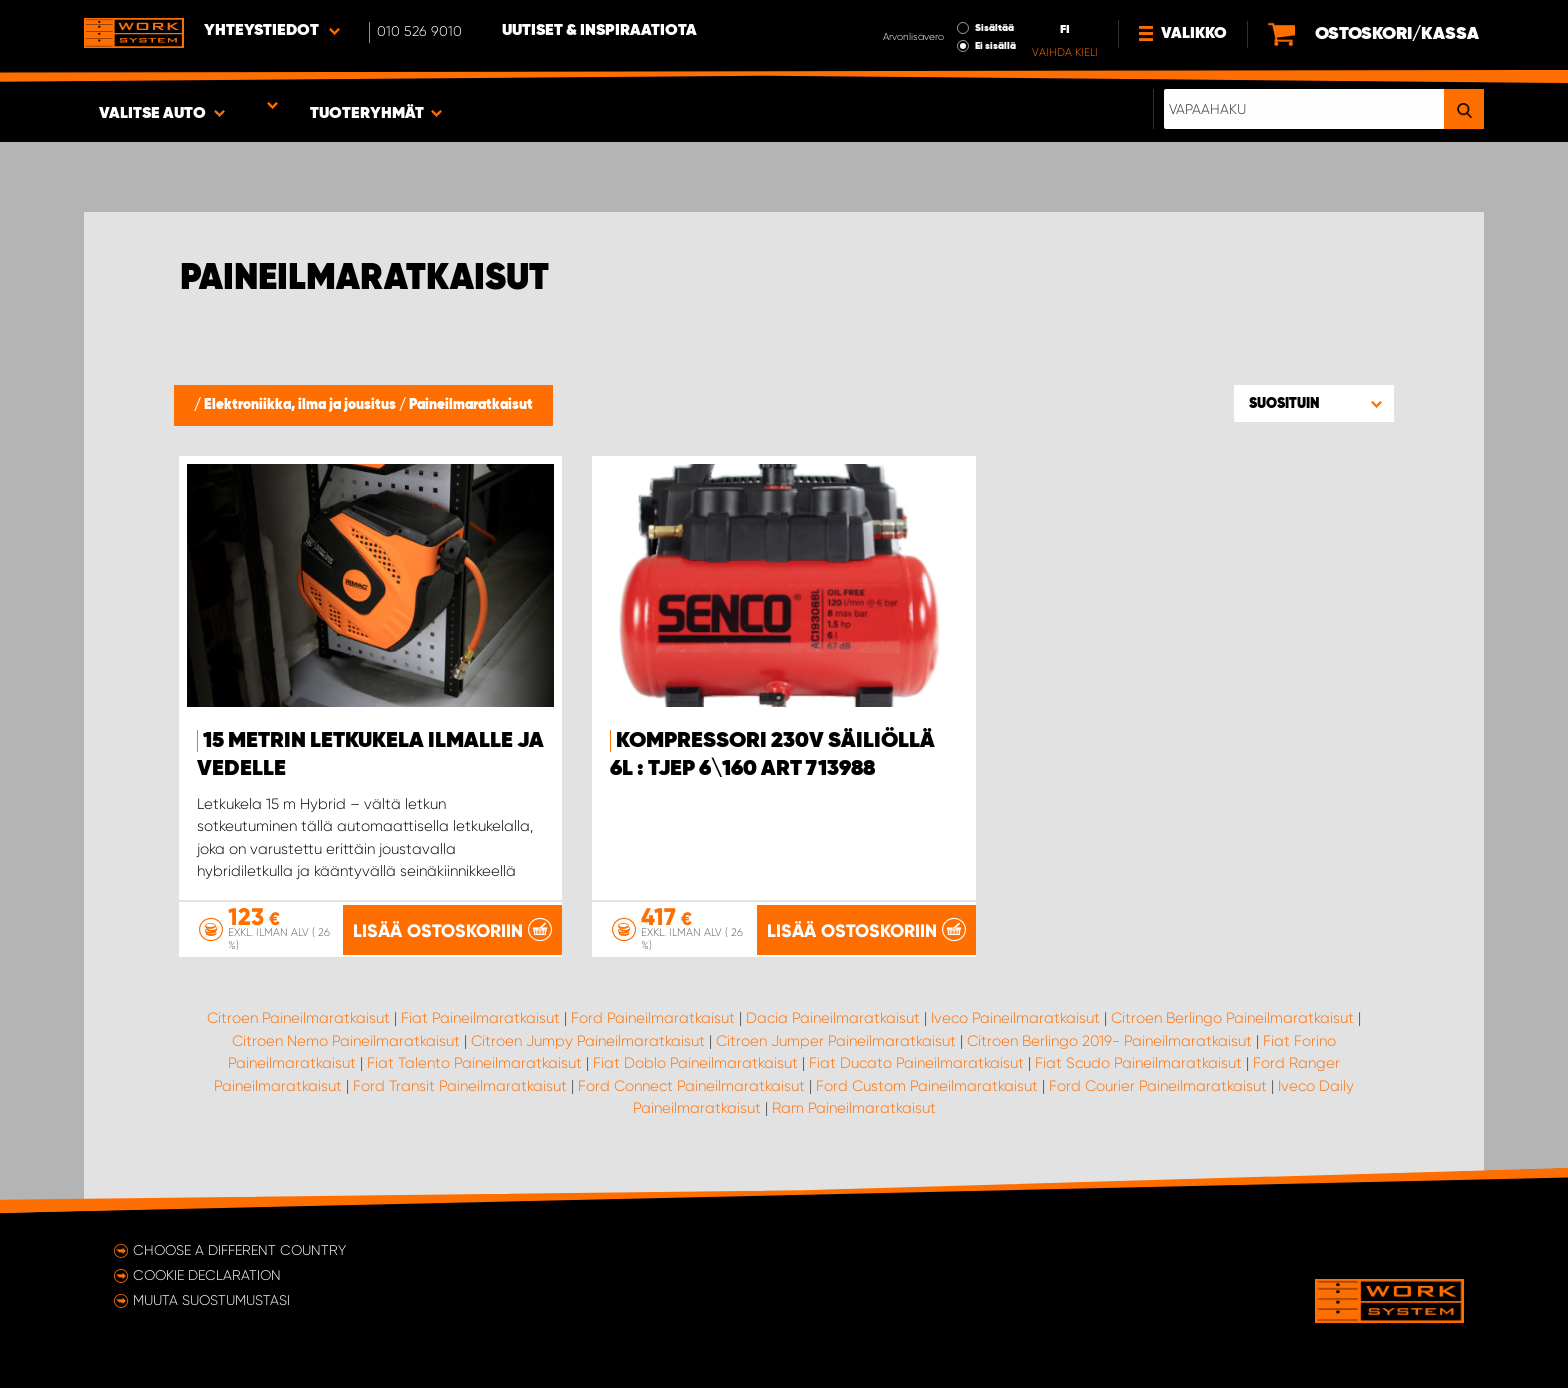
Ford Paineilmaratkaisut (653, 1018)
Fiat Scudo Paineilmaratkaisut (1138, 1063)
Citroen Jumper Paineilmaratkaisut (836, 1041)
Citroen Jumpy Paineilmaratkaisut (588, 1041)
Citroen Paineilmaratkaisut (298, 1018)
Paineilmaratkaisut (471, 405)
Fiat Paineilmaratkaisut (480, 1018)
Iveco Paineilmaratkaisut (1015, 1018)
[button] (1314, 403)
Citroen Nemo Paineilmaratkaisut (346, 1041)
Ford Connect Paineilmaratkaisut (691, 1086)
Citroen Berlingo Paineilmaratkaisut (1232, 1018)
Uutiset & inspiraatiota (599, 31)
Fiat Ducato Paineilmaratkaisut (916, 1063)
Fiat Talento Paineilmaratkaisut (474, 1063)
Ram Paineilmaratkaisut (854, 1108)
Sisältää (994, 28)
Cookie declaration (207, 1275)
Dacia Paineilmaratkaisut (833, 1018)
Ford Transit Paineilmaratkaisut (460, 1086)
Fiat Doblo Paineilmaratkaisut (695, 1063)
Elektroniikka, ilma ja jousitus (301, 405)
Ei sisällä (995, 46)
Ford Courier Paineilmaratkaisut (1158, 1086)
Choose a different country (239, 1250)
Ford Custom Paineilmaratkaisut (927, 1086)
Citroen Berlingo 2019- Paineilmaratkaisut (1109, 1041)
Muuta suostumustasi (211, 1300)
